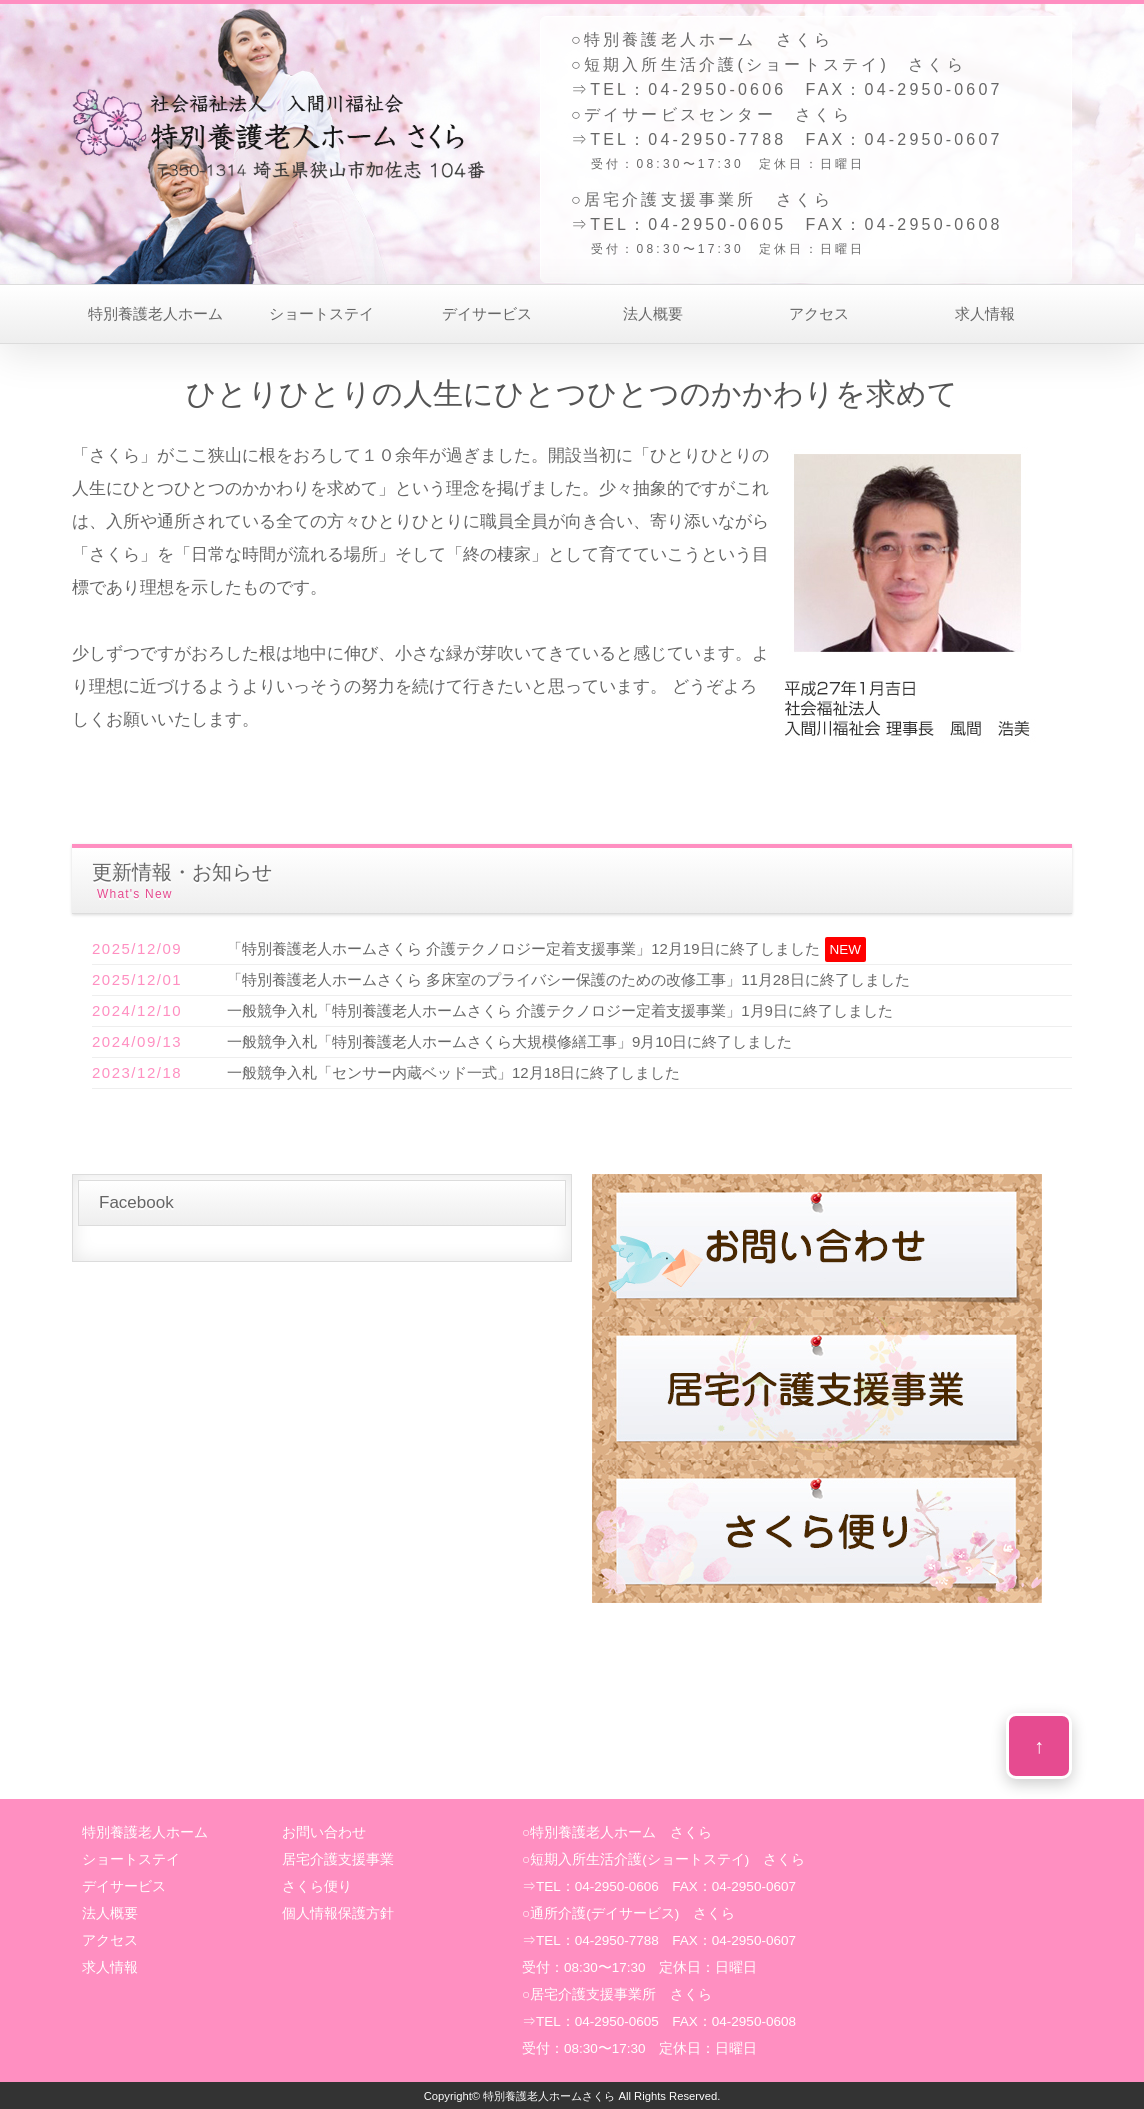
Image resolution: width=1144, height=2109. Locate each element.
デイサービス (487, 313)
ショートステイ (321, 313)
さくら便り (317, 1886)
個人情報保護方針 (338, 1913)
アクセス (819, 313)
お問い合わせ (324, 1832)
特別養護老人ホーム (155, 313)
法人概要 (653, 313)
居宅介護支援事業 (338, 1859)
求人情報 (985, 313)
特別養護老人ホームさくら (549, 2096)
